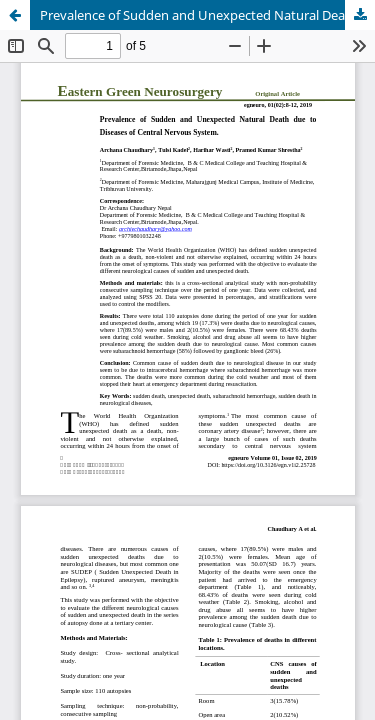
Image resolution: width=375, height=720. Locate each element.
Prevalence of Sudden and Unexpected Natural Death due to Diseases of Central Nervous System (207, 15)
